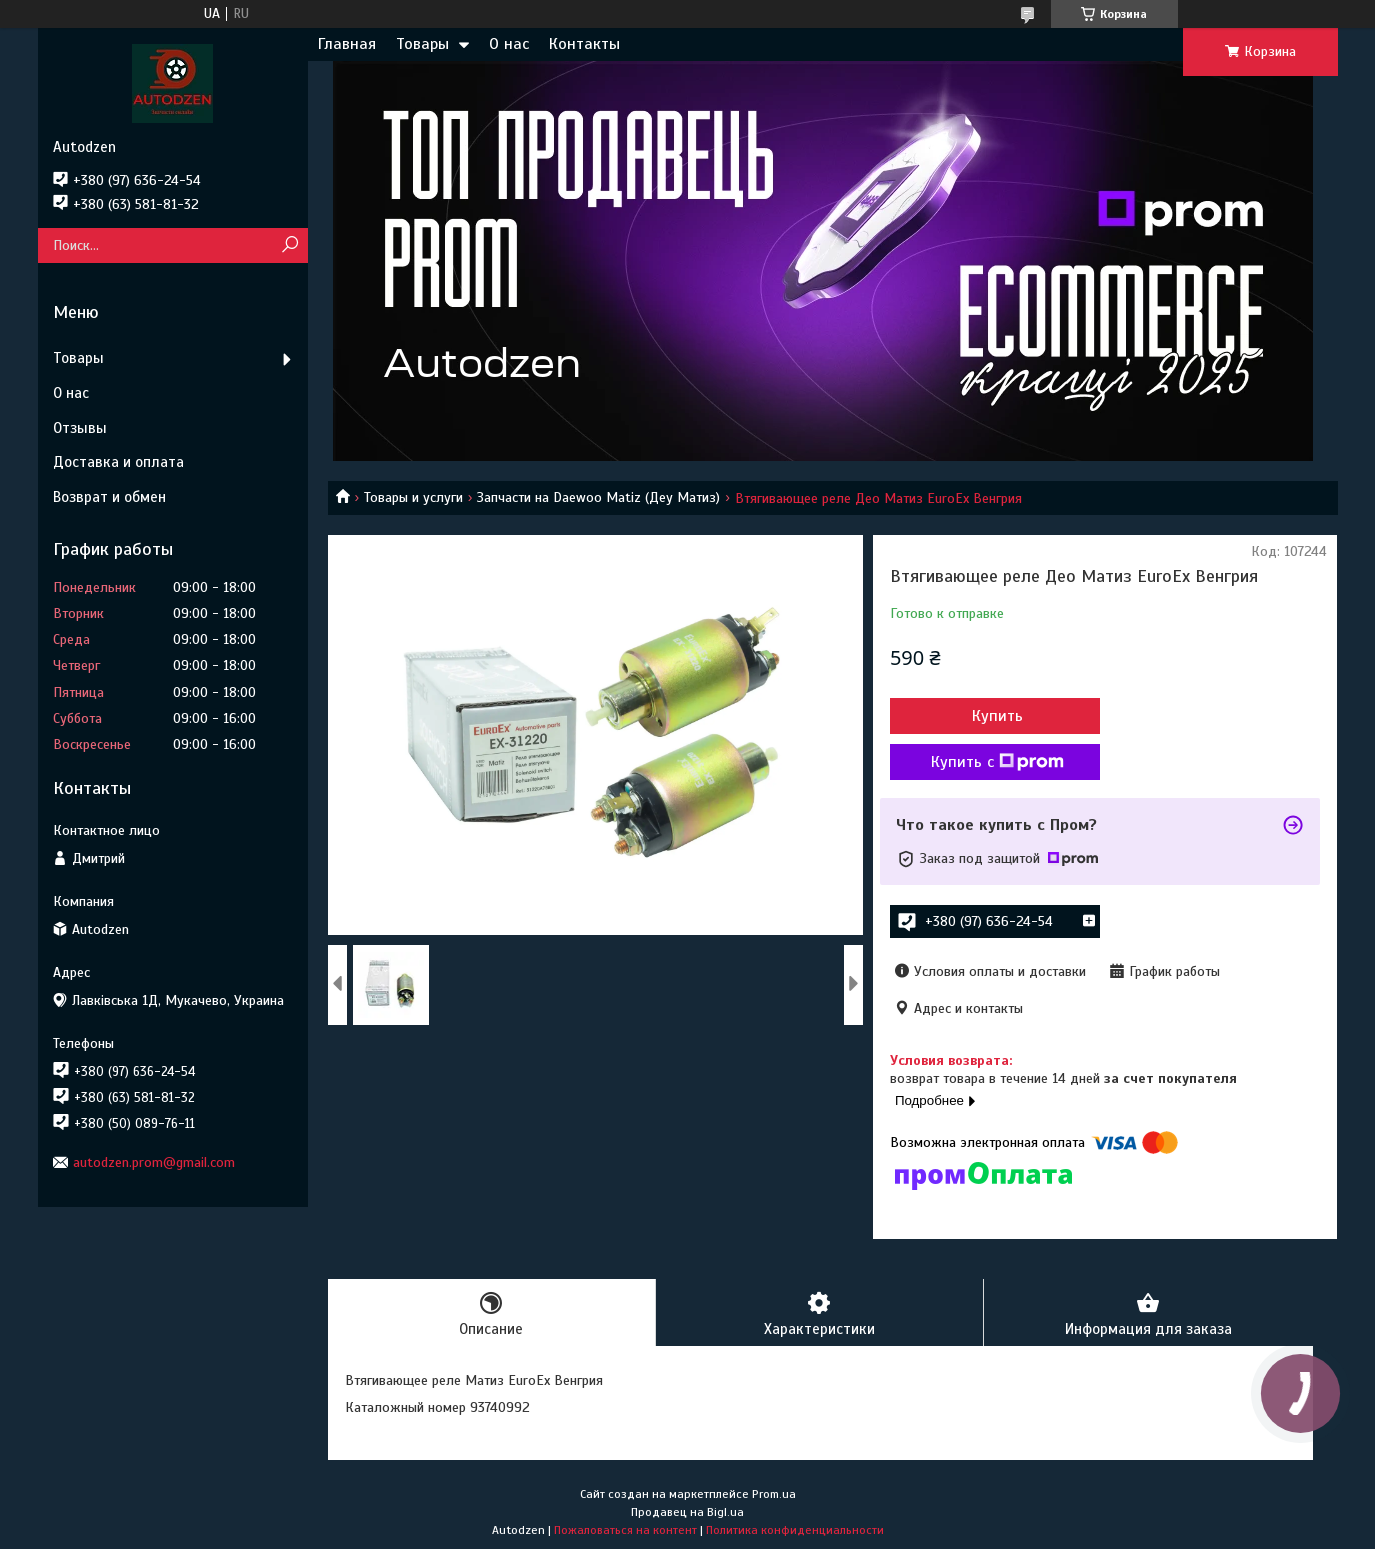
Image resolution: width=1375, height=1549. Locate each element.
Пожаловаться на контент (625, 1530)
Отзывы (80, 428)
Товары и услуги (413, 497)
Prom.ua (774, 1494)
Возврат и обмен (109, 497)
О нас (509, 44)
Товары (422, 44)
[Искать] (290, 245)
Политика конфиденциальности (795, 1530)
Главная (347, 44)
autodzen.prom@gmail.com (154, 1162)
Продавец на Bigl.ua (687, 1512)
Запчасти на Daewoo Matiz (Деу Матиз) (598, 497)
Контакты (584, 44)
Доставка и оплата (118, 462)
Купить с (997, 762)
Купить (997, 716)
